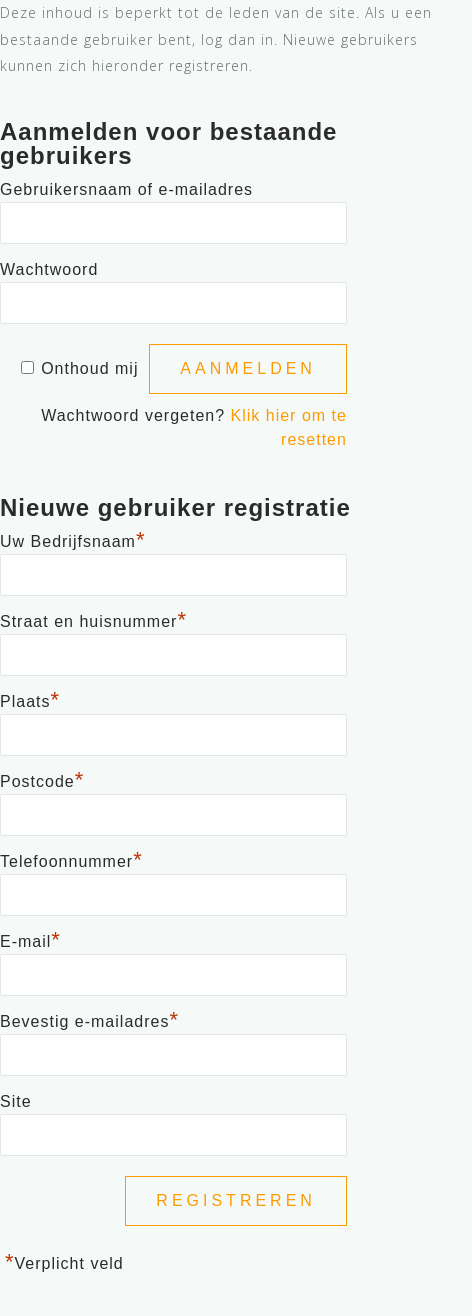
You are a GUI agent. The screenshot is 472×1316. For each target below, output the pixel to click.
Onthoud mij (89, 368)
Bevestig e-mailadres (89, 1019)
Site (16, 1101)
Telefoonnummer (71, 859)
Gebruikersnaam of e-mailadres (126, 189)
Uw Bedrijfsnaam (73, 539)
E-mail (30, 939)
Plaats (30, 699)
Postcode (42, 779)
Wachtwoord (49, 269)
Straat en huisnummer (93, 619)
